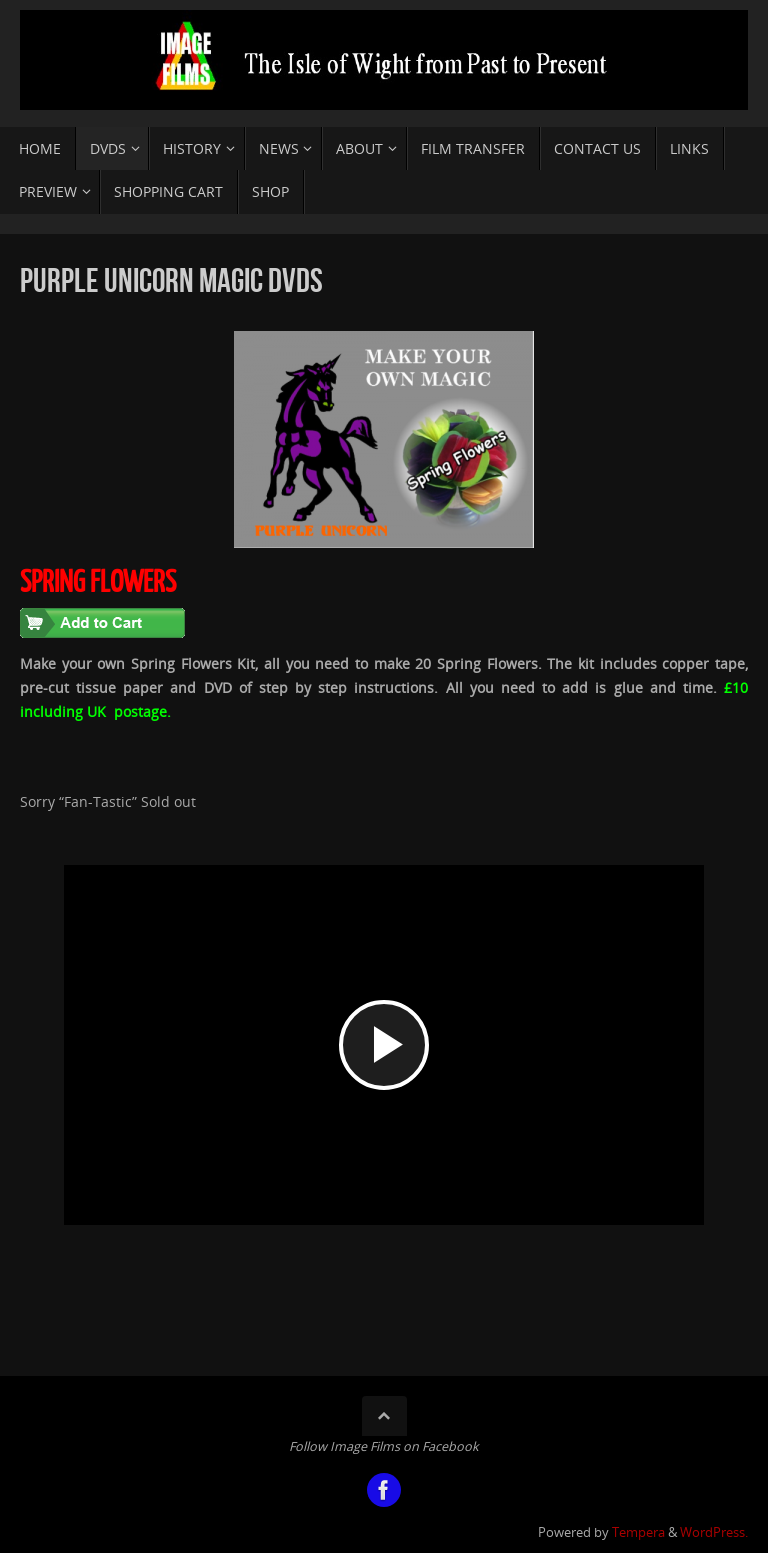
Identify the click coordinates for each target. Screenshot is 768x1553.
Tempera (638, 1532)
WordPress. (714, 1532)
